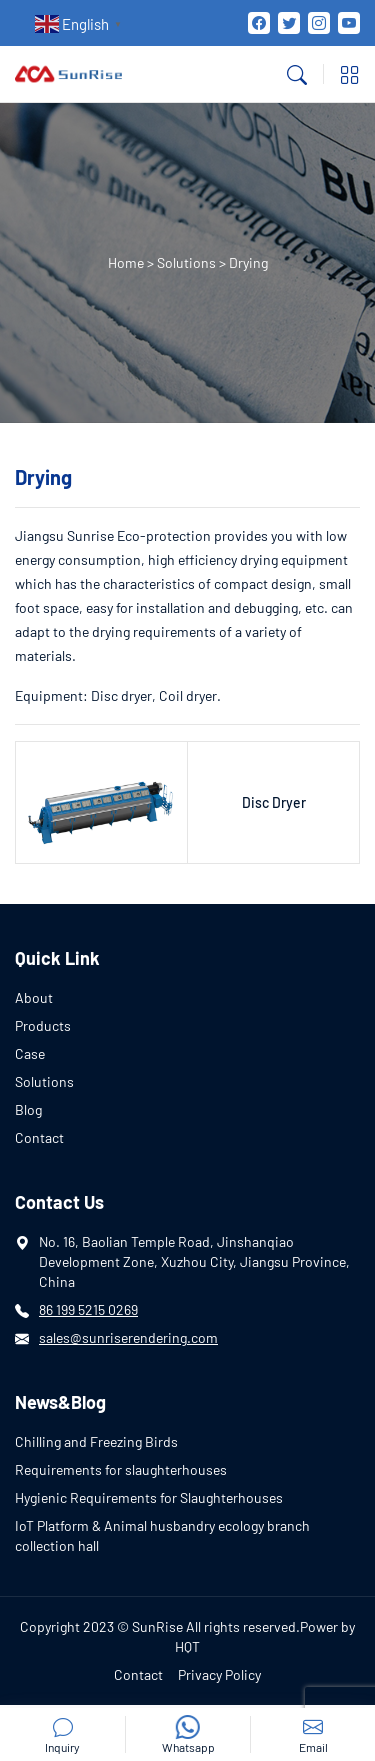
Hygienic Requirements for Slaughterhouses (149, 1497)
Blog (28, 1109)
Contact (39, 1137)
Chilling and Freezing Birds (96, 1441)
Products (43, 1025)
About (34, 997)
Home (126, 262)
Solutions (186, 262)
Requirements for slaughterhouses (121, 1469)
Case (30, 1053)
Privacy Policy (219, 1674)
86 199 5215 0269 (88, 1309)
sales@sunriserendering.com (128, 1337)
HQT (187, 1646)
